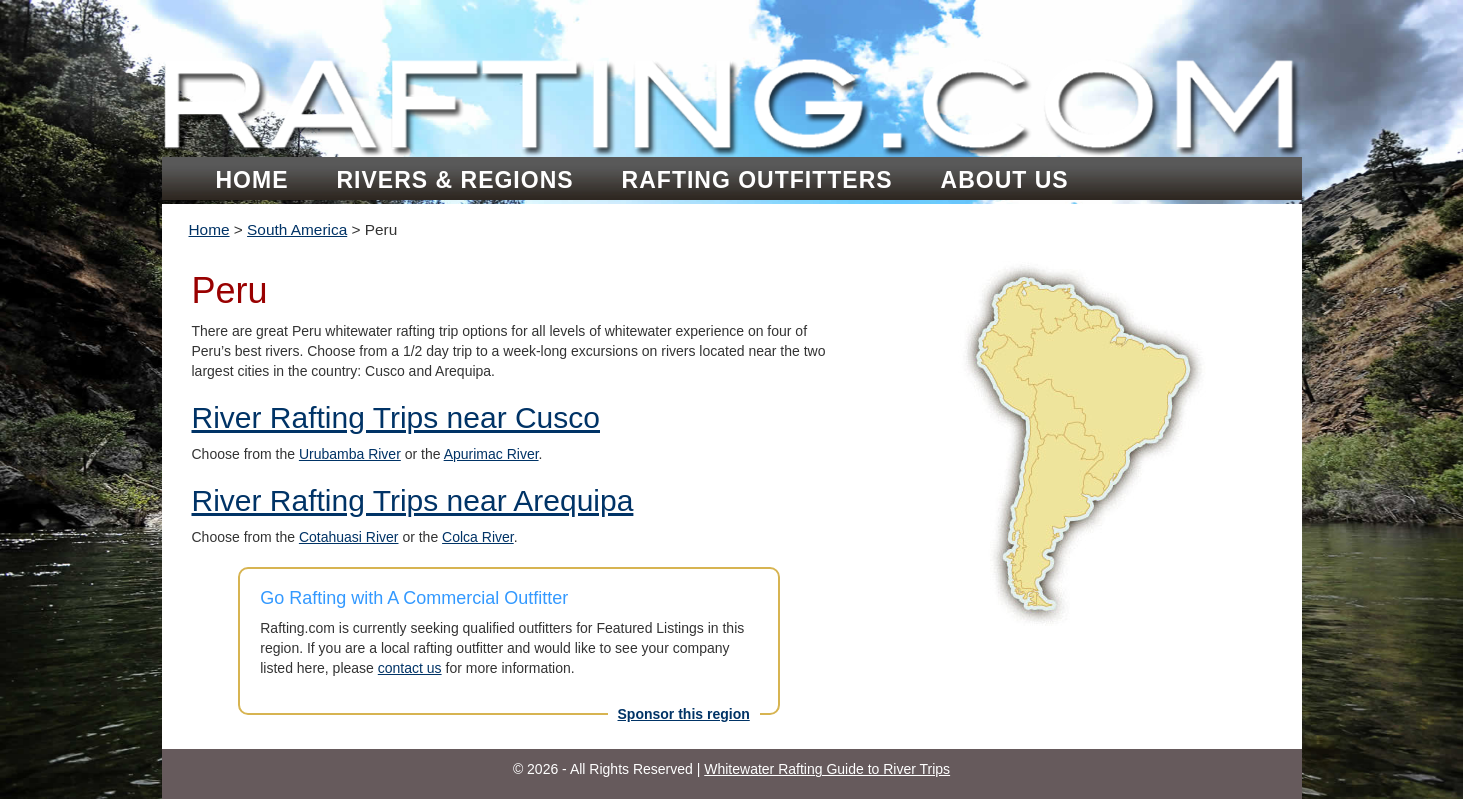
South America (297, 229)
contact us (410, 668)
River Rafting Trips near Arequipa (413, 500)
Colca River (478, 537)
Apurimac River (491, 454)
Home (252, 180)
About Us (1005, 180)
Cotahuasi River (349, 537)
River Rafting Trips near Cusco (396, 417)
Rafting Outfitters (757, 180)
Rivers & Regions (455, 180)
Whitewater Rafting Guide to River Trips (827, 769)
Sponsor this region (684, 714)
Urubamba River (350, 454)
